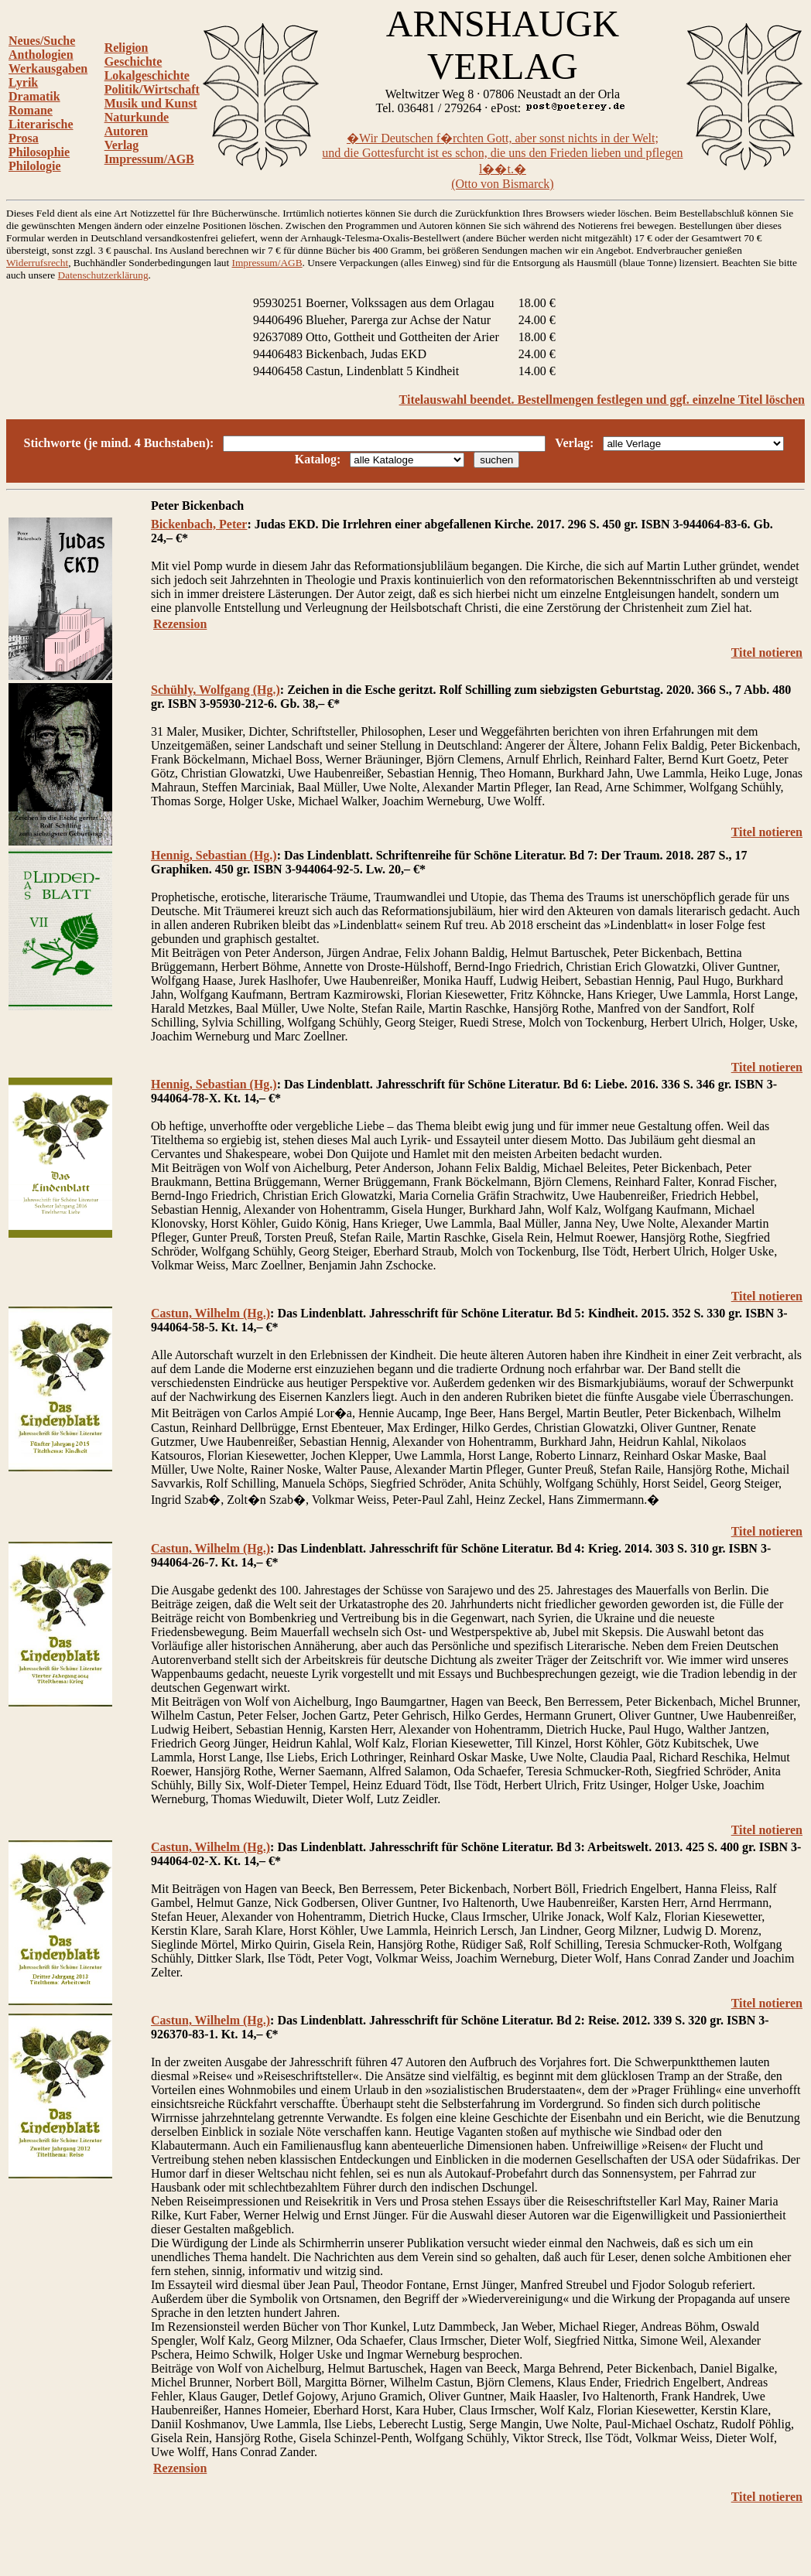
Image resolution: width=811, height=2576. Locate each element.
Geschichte (133, 61)
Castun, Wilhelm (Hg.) (210, 1313)
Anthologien (41, 54)
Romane (31, 110)
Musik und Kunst (150, 103)
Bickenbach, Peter (199, 524)
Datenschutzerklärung (103, 275)
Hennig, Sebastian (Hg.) (214, 855)
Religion (126, 47)
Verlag (121, 145)
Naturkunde (136, 117)
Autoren (126, 131)
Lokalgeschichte (147, 75)
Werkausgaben (48, 68)
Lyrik (23, 82)
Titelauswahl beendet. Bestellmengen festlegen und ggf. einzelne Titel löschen (602, 399)
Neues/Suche (42, 40)
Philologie (35, 166)
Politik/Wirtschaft (152, 89)
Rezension (180, 623)
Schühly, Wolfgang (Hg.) (215, 689)
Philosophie (39, 152)
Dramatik (34, 96)
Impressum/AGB (149, 159)
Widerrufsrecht (37, 262)
